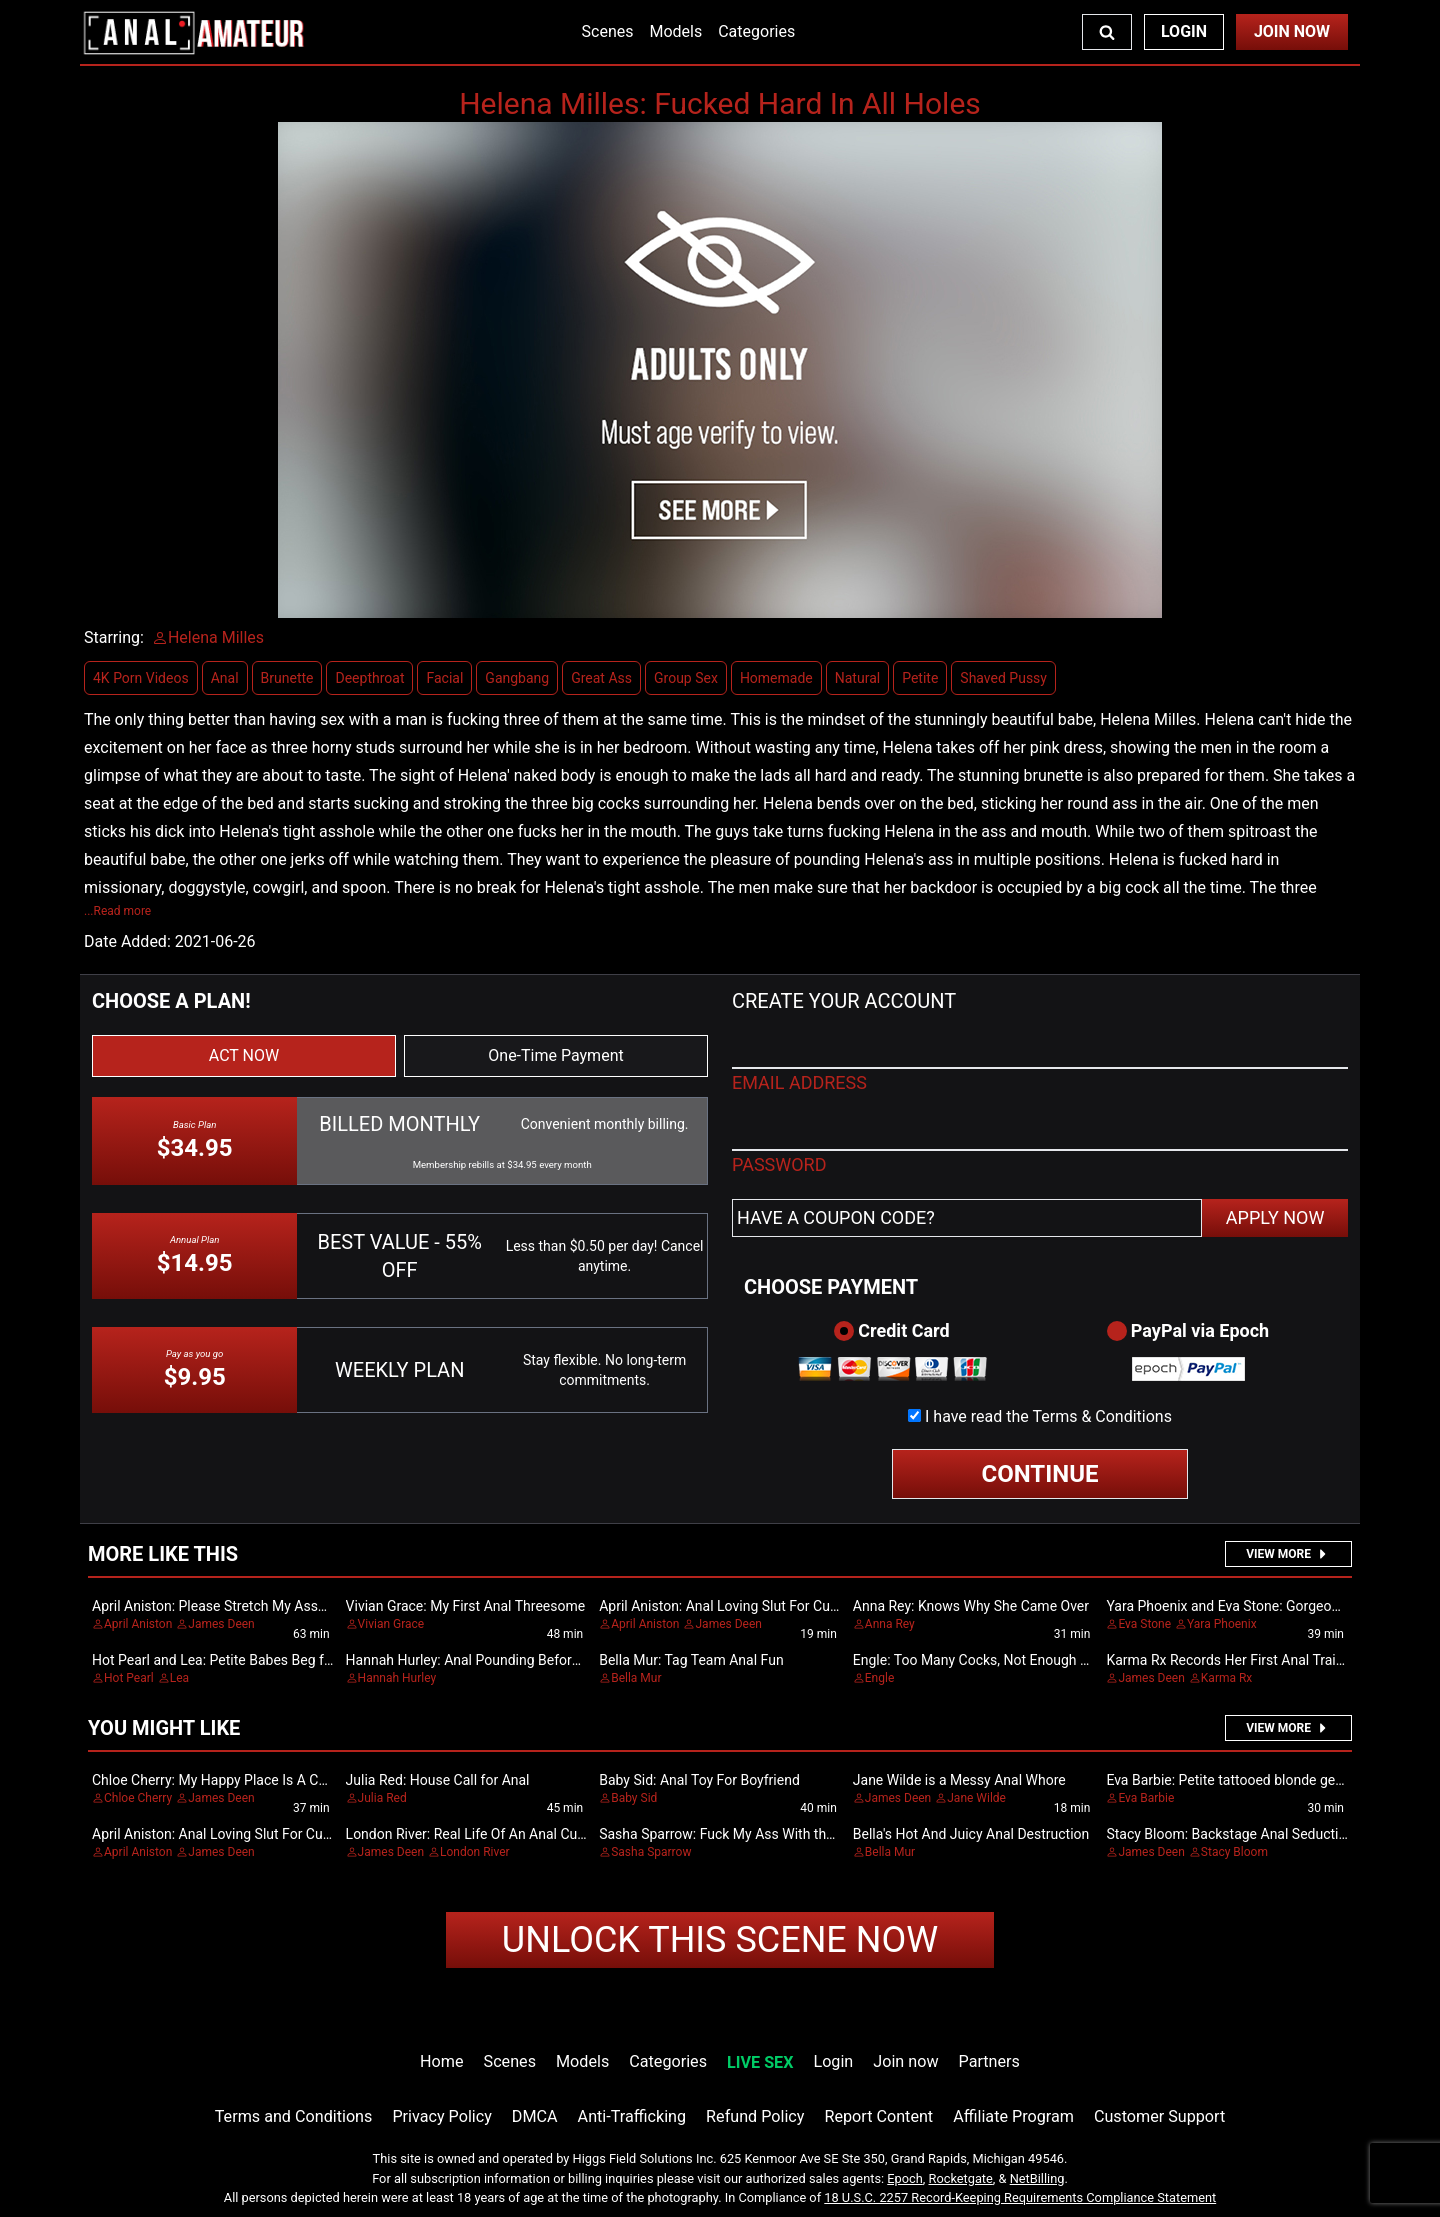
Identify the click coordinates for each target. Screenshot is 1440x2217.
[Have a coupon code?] (967, 1218)
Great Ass (601, 678)
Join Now (1292, 31)
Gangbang (517, 678)
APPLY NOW (1275, 1217)
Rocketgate (961, 2178)
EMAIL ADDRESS (799, 1082)
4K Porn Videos (141, 678)
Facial (444, 678)
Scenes (608, 31)
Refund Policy (755, 2116)
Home (441, 2061)
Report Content (878, 2116)
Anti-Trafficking (632, 2116)
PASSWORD (779, 1164)
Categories (756, 31)
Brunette (287, 678)
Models (675, 31)
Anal (225, 678)
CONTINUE (1040, 1474)
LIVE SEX (760, 2062)
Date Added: (127, 941)
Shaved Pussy (1003, 678)
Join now (905, 2061)
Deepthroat (369, 678)
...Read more (117, 911)
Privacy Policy (441, 2116)
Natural (857, 678)
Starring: (114, 637)
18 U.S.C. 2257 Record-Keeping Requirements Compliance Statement (1020, 2197)
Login (1184, 31)
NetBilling (1037, 2178)
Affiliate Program (1013, 2116)
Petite (920, 678)
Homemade (776, 678)
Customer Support (1159, 2116)
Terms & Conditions (1102, 1416)
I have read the (1048, 1416)
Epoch (905, 2178)
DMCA (535, 2116)
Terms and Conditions (294, 2116)
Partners (989, 2061)
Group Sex (686, 678)
